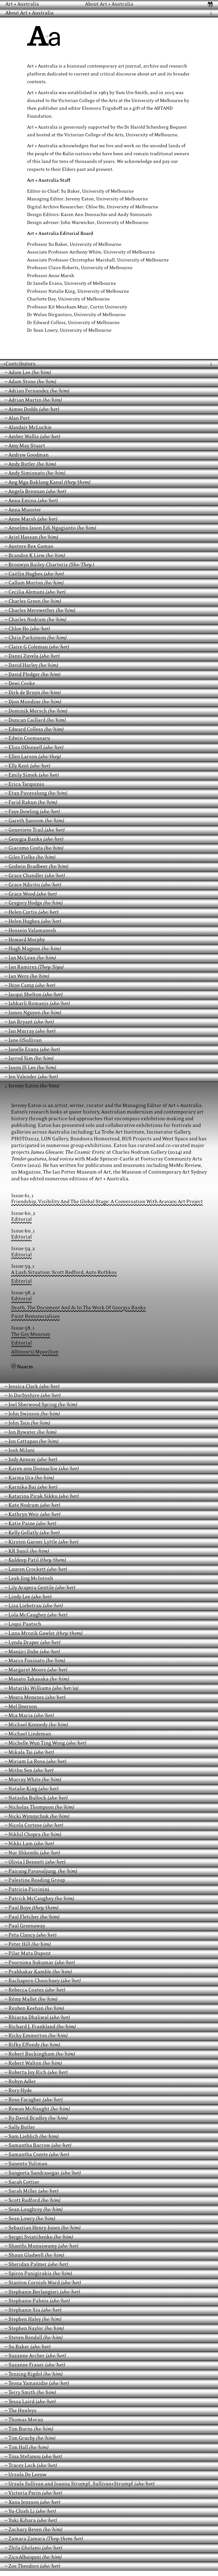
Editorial (21, 1219)
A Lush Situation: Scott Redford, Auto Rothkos (64, 1272)
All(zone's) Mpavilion (35, 1352)
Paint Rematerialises (35, 1316)
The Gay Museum (30, 1334)
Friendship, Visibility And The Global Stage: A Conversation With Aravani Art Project (107, 1202)
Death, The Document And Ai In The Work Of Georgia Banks (78, 1308)
